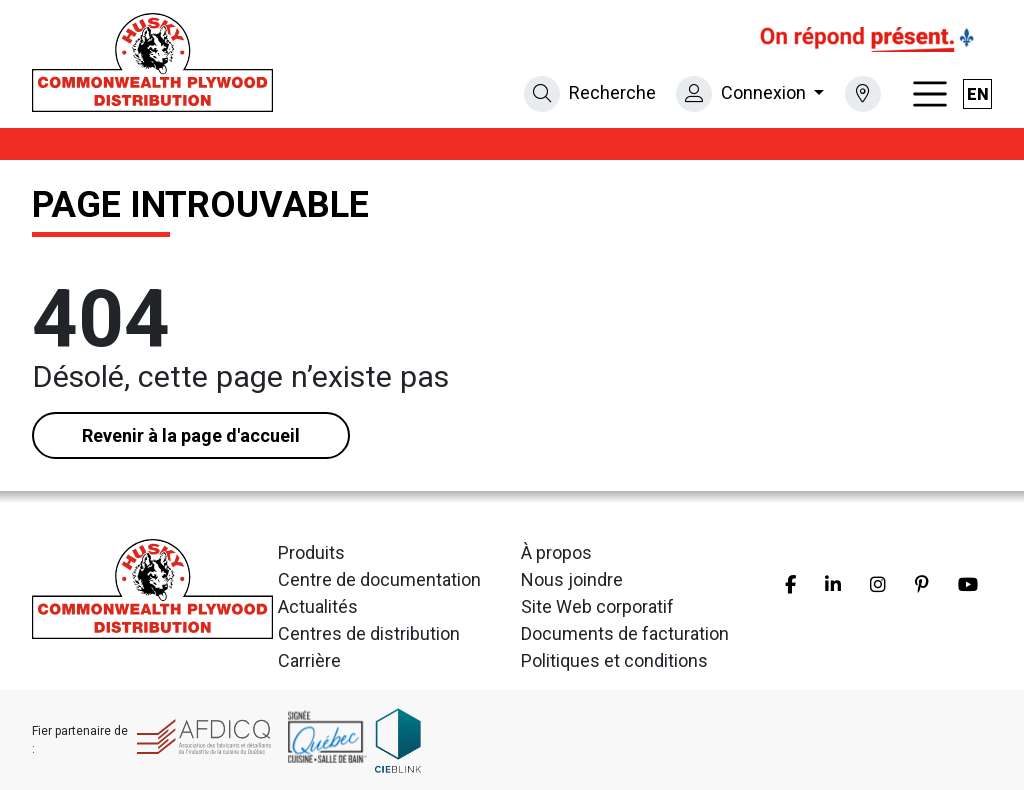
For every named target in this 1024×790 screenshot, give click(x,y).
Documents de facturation (625, 633)
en (978, 94)
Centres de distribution (369, 633)
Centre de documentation (379, 579)
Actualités (318, 606)
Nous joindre (572, 579)
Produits (311, 552)
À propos (556, 552)
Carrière (309, 660)
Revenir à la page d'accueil (191, 435)
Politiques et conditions (614, 660)
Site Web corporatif (597, 606)
